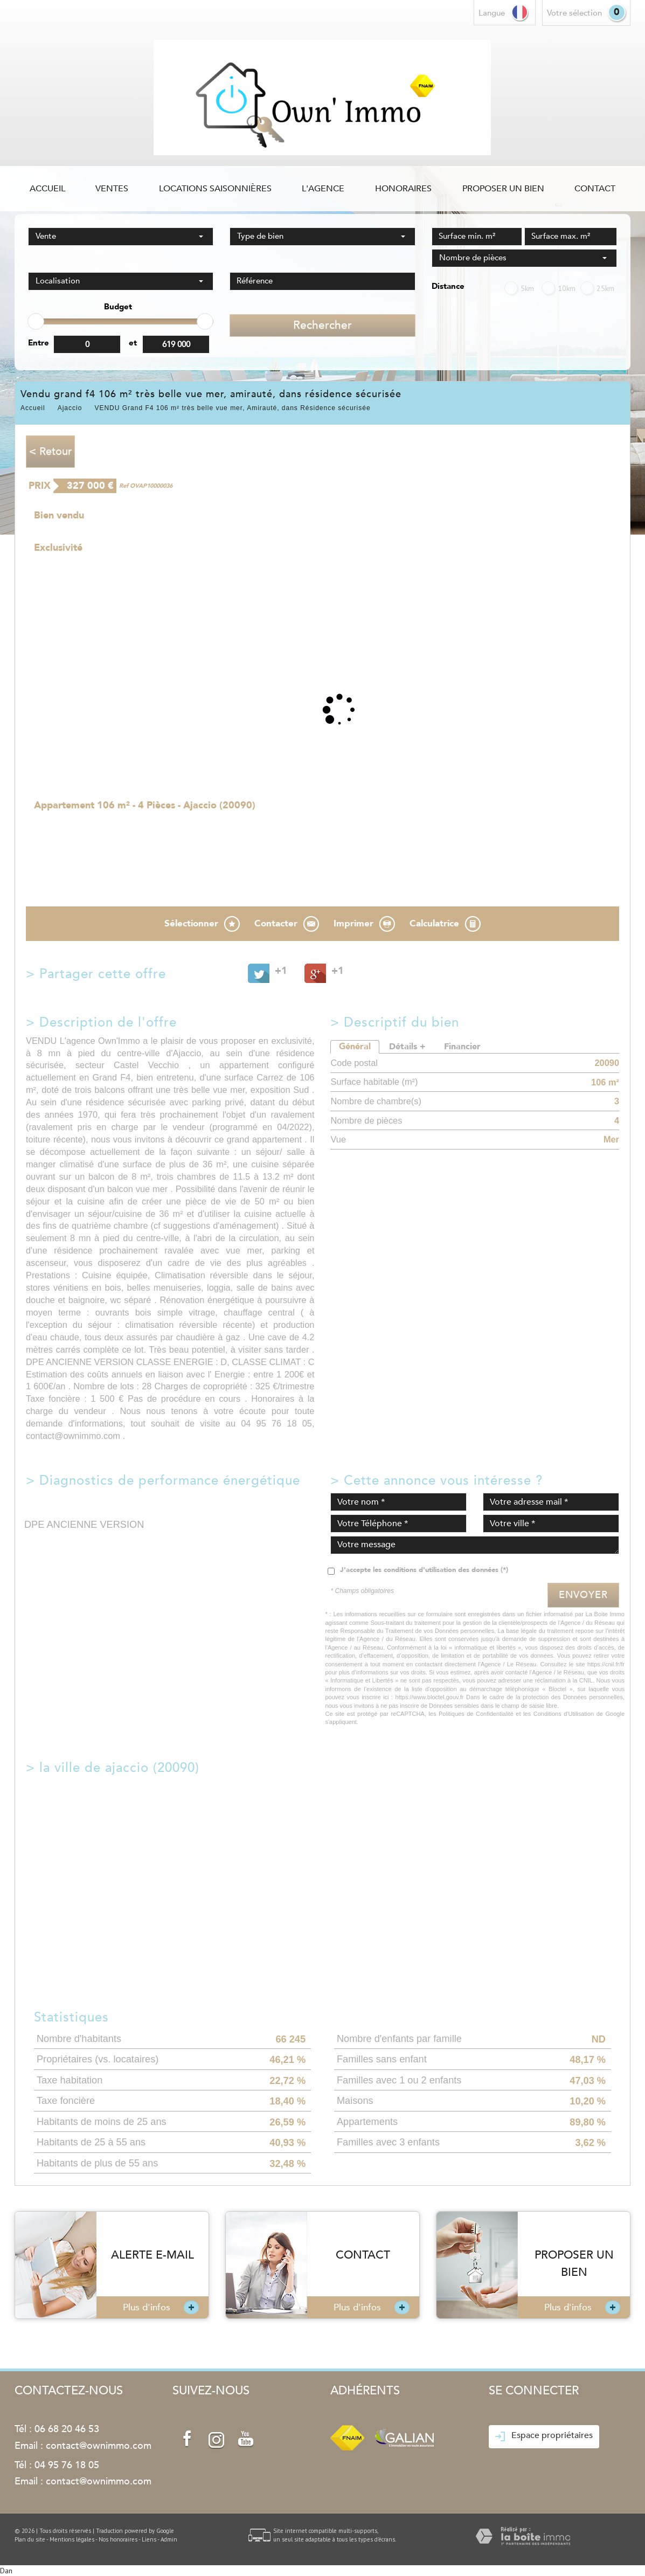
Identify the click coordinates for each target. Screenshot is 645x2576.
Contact (594, 189)
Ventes (111, 189)
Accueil (47, 189)
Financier (462, 1046)
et (133, 343)
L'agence (323, 189)
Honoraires (403, 189)
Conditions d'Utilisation (563, 1714)
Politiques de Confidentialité (476, 1714)
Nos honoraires (118, 2539)
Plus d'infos (161, 2307)
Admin (169, 2539)
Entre (38, 343)
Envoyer (583, 1595)
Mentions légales (72, 2539)
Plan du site (30, 2539)
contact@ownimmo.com (98, 2446)
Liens (149, 2539)
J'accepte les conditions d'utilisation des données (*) (424, 1570)
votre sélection (574, 13)
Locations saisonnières (215, 189)
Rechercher (322, 325)
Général (355, 1046)
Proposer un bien (503, 189)
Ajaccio (70, 408)
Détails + (407, 1046)
